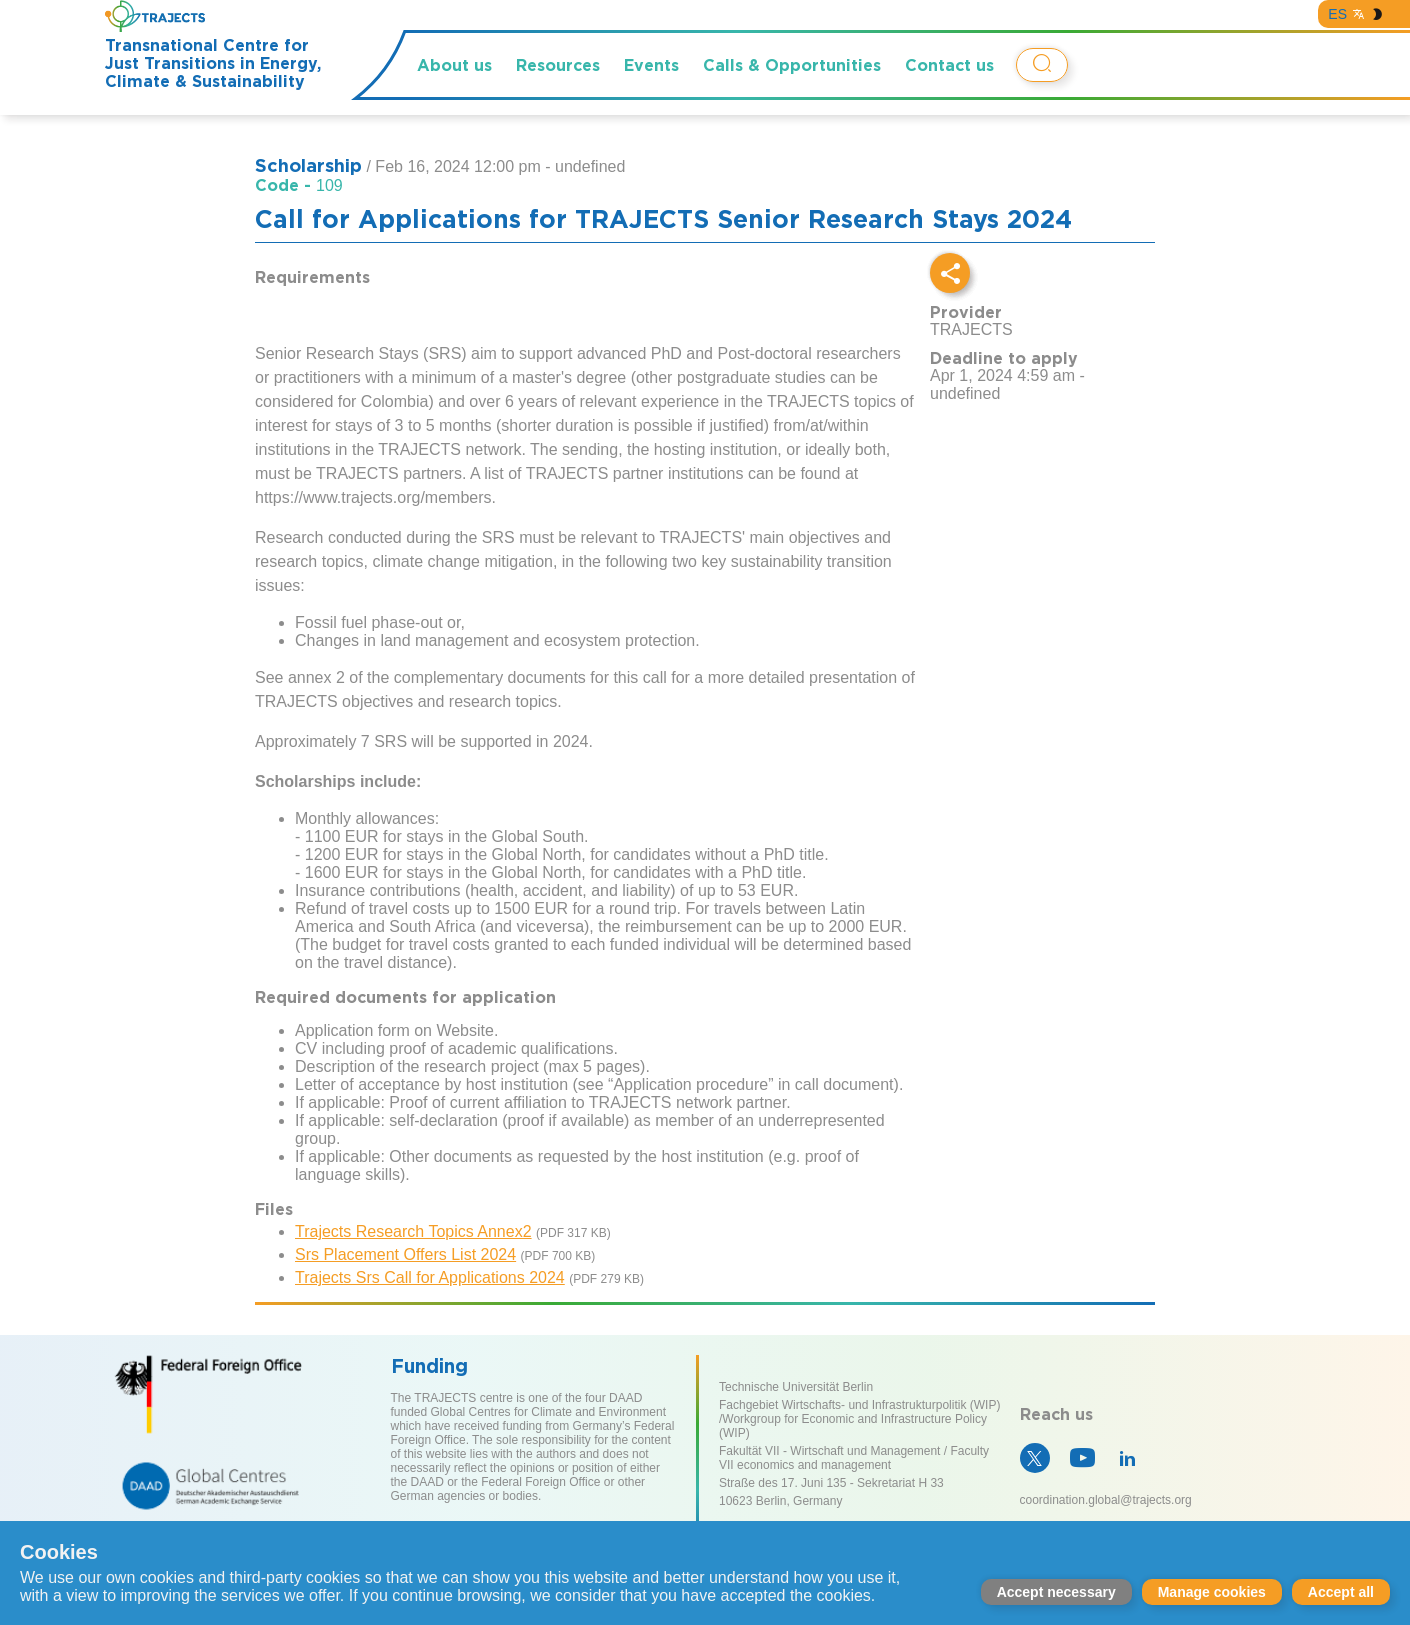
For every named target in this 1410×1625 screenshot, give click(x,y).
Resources (558, 65)
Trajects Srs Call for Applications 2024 (430, 1277)
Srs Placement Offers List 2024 (405, 1254)
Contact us (949, 65)
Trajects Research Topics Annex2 (413, 1231)
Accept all (1341, 1592)
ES (1337, 14)
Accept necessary (1056, 1592)
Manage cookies (1212, 1592)
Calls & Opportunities (792, 65)
